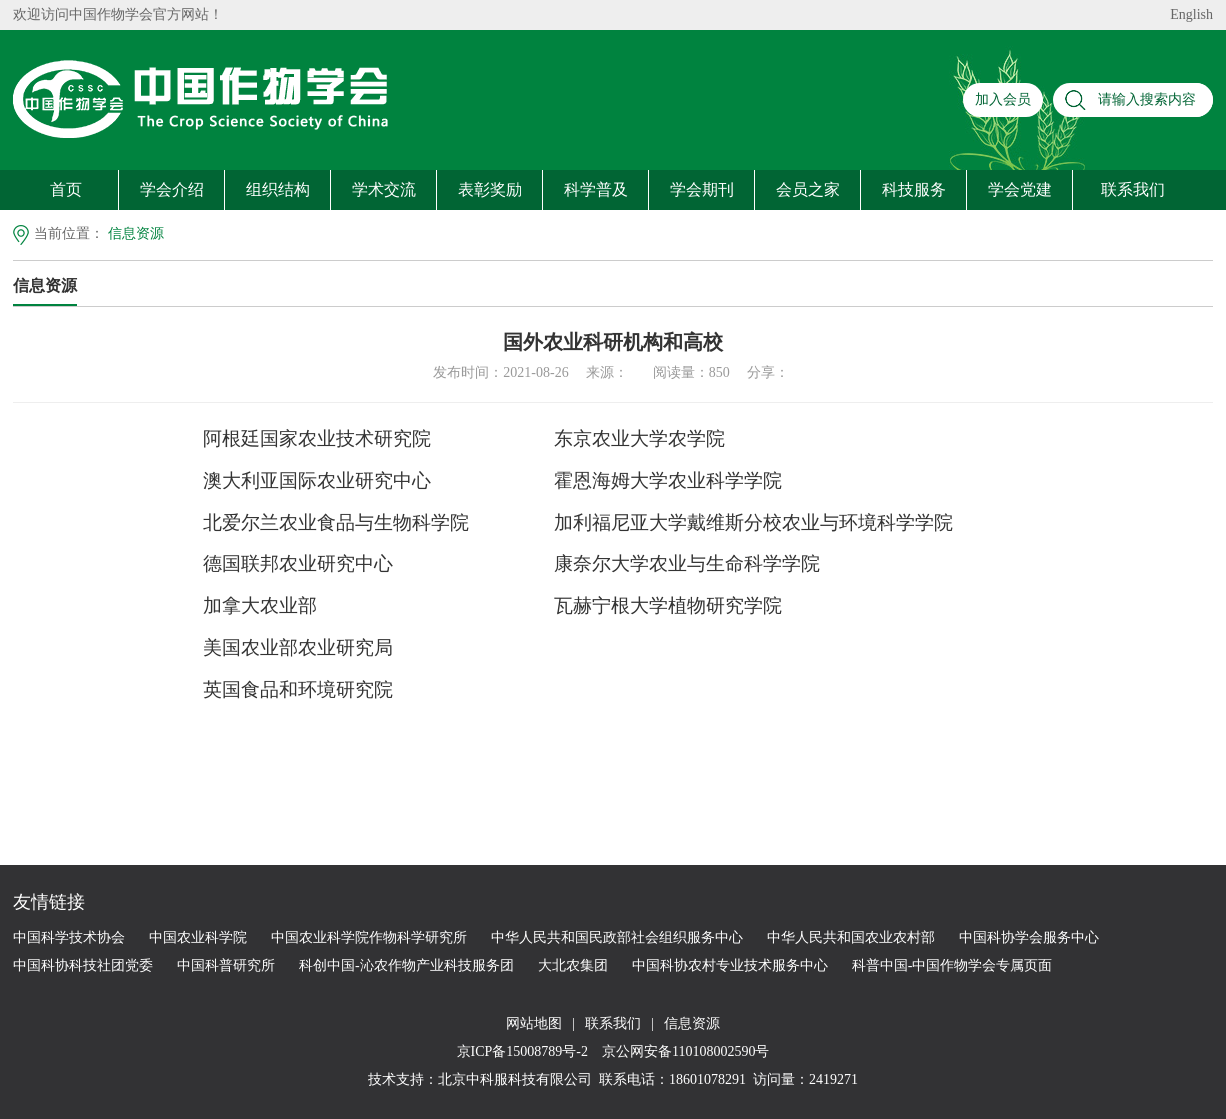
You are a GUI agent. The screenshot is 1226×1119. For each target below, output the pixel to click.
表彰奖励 (490, 189)
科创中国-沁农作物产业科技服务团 (406, 965)
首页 (66, 189)
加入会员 (1003, 99)
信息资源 (136, 233)
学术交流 (384, 189)
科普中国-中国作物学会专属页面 (952, 965)
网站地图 (534, 1023)
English (1191, 14)
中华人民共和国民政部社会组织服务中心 (617, 937)
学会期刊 (702, 189)
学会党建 (1020, 189)
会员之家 (808, 189)
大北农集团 (573, 965)
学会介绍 (172, 189)
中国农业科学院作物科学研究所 (369, 937)
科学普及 (596, 189)
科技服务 (914, 189)
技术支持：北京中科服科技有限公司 (480, 1079)
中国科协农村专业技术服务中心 (730, 965)
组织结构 (278, 189)
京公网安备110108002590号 (683, 1051)
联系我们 (1133, 189)
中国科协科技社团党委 (83, 965)
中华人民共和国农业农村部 (851, 937)
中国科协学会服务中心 (1029, 937)
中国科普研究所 (226, 965)
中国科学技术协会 (69, 937)
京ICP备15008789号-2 (524, 1051)
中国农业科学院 (198, 937)
